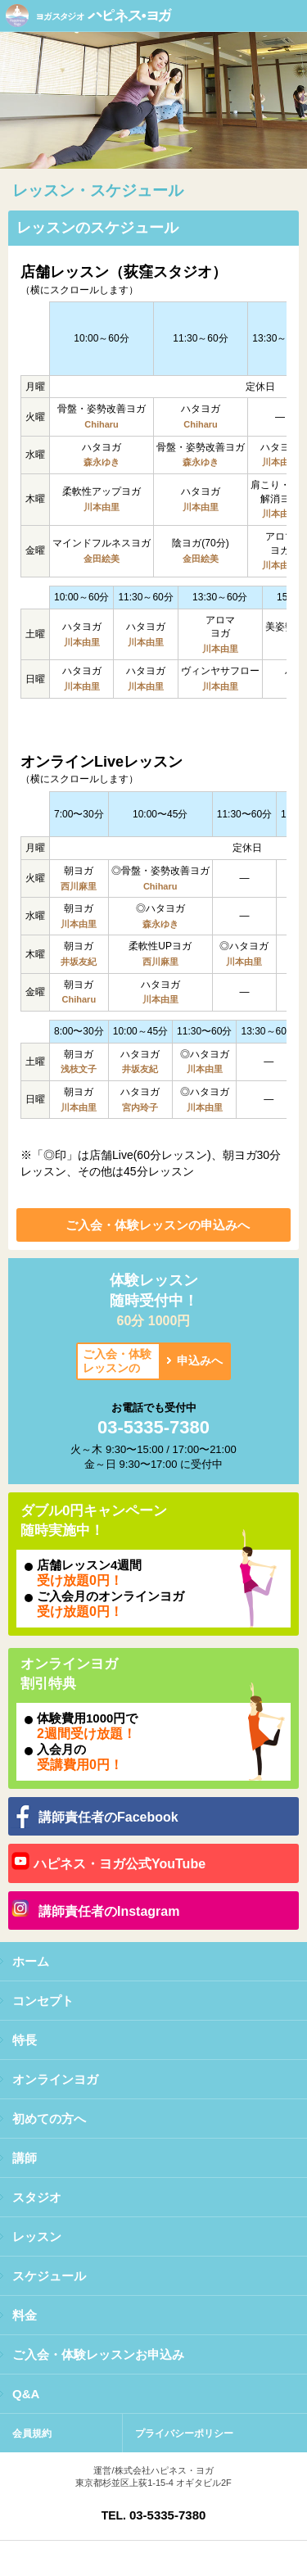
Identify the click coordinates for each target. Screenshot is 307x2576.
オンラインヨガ (55, 2079)
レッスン (36, 2236)
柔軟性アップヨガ (101, 491)
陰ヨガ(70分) (200, 543)
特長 (24, 2040)
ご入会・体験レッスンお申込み (98, 2354)
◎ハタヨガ (160, 908)
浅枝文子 (79, 1069)
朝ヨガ (78, 870)
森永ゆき (102, 462)
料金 (24, 2315)
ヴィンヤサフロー (220, 671)
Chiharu (101, 424)
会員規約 (32, 2433)
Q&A (25, 2394)
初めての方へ (49, 2119)
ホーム (30, 1961)
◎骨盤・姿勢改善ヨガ (160, 870)
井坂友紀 (79, 962)
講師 (24, 2158)
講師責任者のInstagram (108, 1911)
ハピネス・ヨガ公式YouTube (119, 1864)
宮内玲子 (140, 1107)
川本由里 (280, 462)
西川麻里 (79, 886)
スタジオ (36, 2197)
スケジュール (49, 2276)
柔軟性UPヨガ (160, 946)
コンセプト (43, 2001)
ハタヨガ (200, 408)
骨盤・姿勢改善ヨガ (101, 408)
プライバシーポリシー (184, 2433)
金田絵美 (102, 559)
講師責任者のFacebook (108, 1817)
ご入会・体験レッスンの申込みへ (157, 1225)
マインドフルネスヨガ (101, 543)
